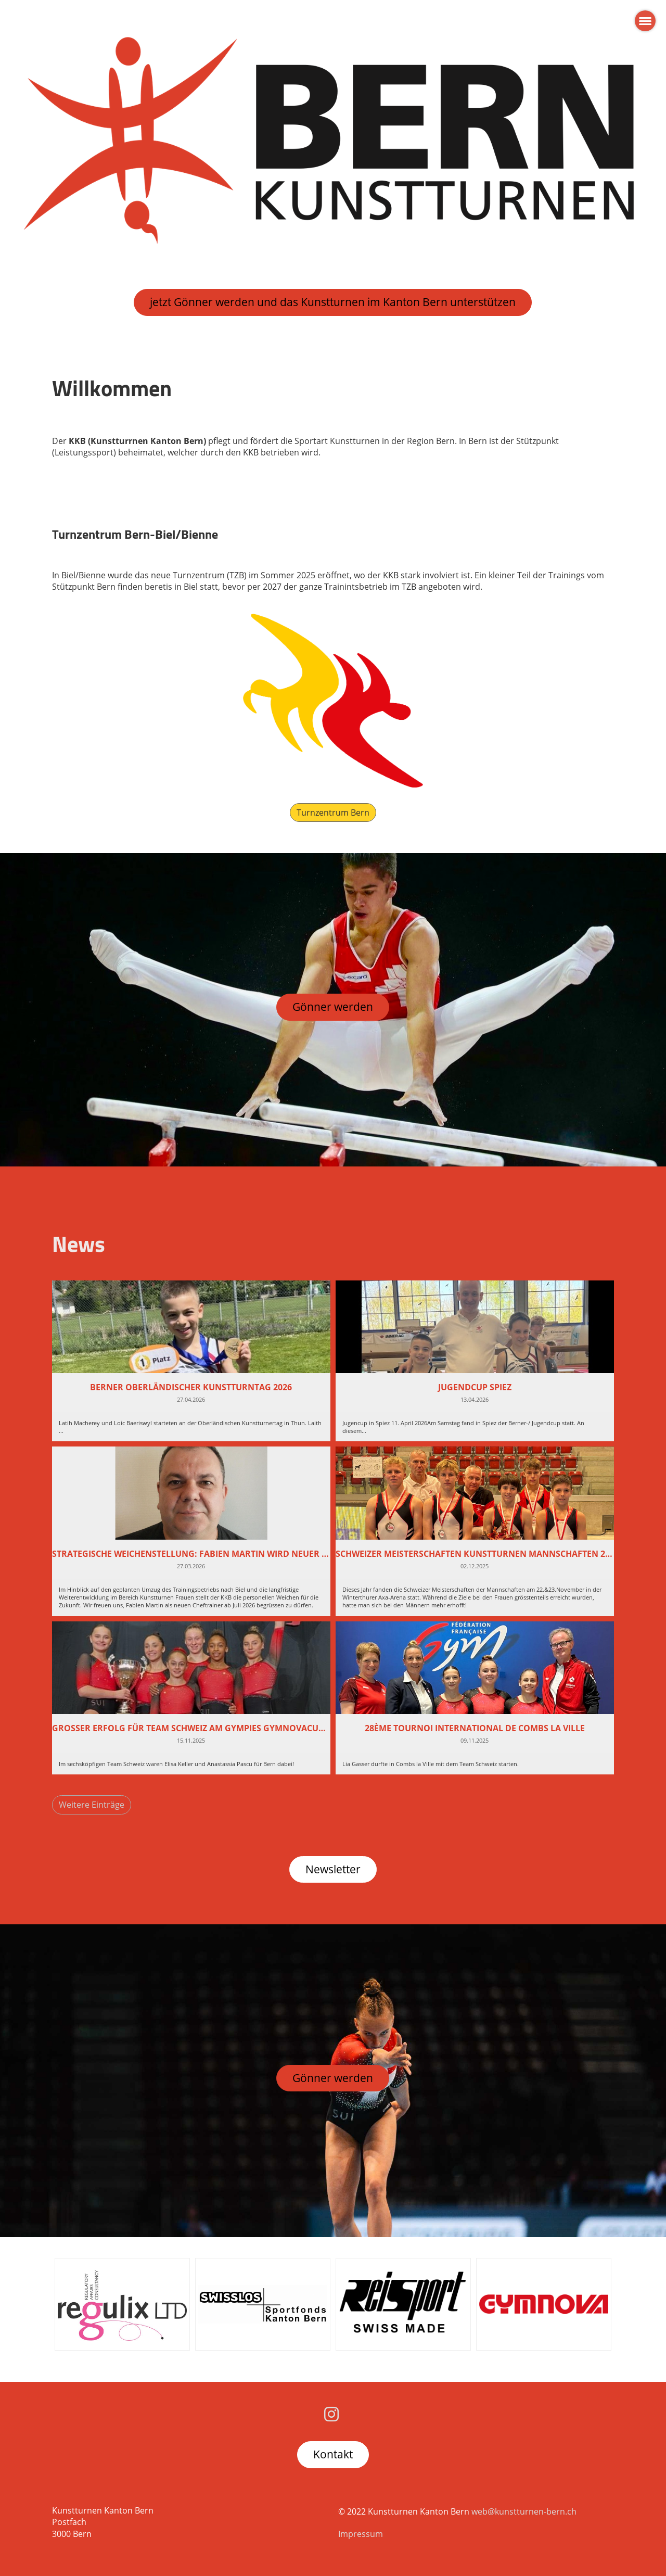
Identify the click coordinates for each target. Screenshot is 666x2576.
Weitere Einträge (91, 1804)
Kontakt (333, 2454)
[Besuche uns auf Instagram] (331, 2414)
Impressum (360, 2534)
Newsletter (333, 1869)
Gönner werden (332, 1006)
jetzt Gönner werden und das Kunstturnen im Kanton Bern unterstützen (333, 302)
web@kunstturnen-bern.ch (524, 2511)
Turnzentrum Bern (333, 812)
